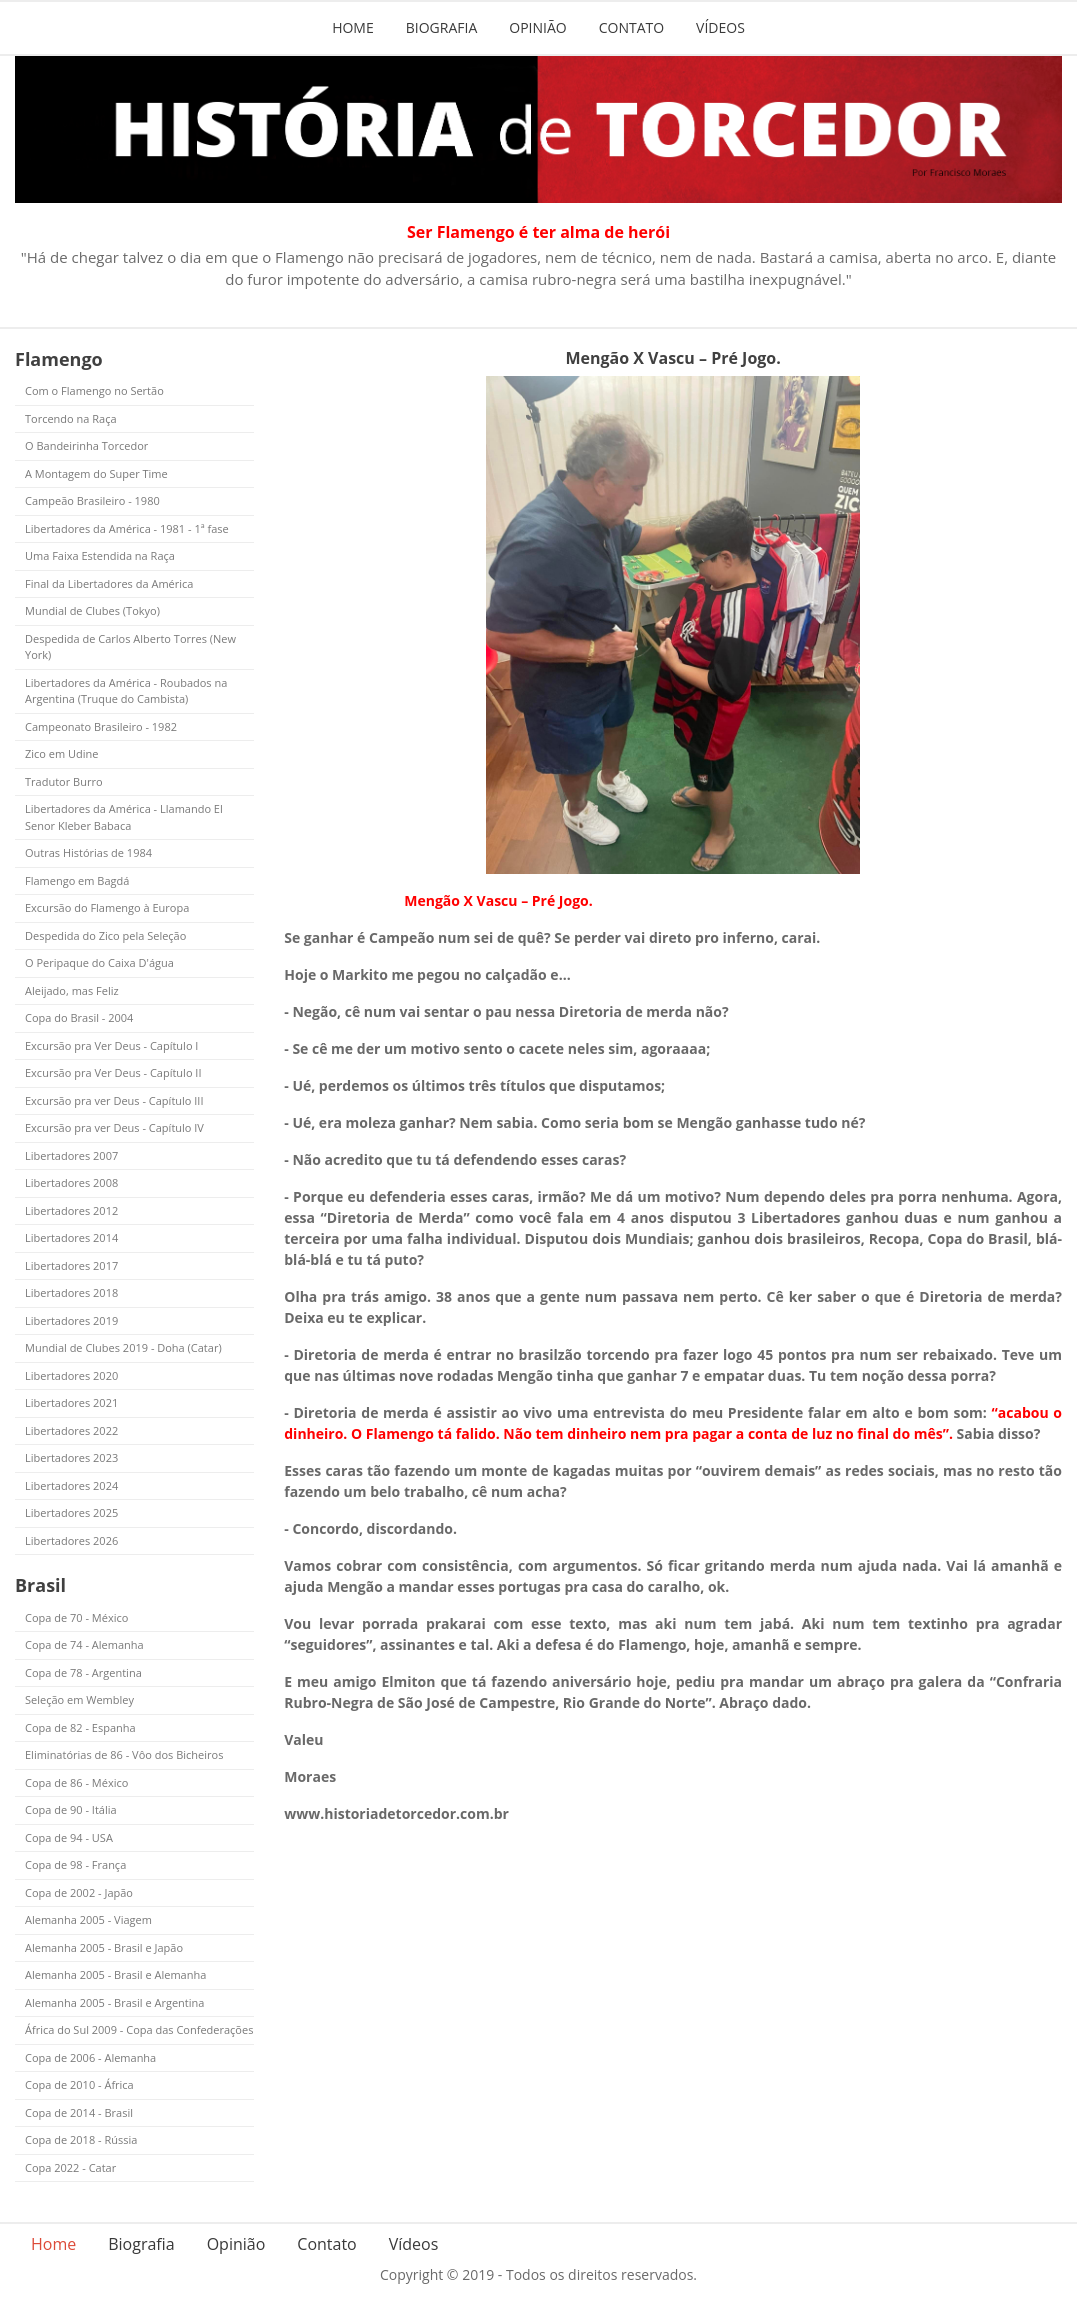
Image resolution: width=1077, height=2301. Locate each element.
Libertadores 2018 (71, 1292)
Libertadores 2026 (71, 1540)
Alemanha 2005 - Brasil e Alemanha (115, 1974)
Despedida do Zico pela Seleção (105, 935)
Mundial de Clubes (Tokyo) (92, 610)
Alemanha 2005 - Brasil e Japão (104, 1947)
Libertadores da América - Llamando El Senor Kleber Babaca (124, 817)
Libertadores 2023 (71, 1457)
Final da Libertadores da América (109, 583)
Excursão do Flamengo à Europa (107, 907)
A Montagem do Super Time (96, 473)
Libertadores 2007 (71, 1155)
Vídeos (720, 27)
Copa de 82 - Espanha (80, 1727)
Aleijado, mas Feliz (72, 990)
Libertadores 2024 (71, 1485)
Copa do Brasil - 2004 (79, 1017)
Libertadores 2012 (71, 1210)
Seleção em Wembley (79, 1699)
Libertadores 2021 (71, 1402)
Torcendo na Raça (71, 418)
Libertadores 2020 (71, 1375)
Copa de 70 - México (76, 1617)
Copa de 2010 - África (79, 2084)
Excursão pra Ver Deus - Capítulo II (113, 1072)
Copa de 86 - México (76, 1782)
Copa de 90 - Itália (71, 1809)
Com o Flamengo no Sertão (94, 390)
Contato (631, 27)
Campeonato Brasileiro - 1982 (101, 726)
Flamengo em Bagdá (77, 880)
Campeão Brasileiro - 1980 (92, 500)
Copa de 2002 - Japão (79, 1892)
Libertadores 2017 (71, 1265)
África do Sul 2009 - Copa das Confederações (139, 2029)
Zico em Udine (61, 753)
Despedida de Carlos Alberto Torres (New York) (130, 647)
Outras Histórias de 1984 (88, 852)
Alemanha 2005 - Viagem (88, 1919)
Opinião (537, 27)
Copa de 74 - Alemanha (84, 1644)
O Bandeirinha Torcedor (86, 445)
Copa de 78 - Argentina (83, 1672)
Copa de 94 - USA (69, 1837)
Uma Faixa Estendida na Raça (100, 555)
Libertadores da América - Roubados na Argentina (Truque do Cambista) (126, 691)
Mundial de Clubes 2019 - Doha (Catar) (123, 1347)
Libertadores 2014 (71, 1237)
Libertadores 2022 (71, 1430)
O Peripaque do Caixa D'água (99, 962)
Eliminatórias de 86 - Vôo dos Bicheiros (124, 1754)
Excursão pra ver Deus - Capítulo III (114, 1100)
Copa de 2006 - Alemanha (90, 2057)
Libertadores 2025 (71, 1512)
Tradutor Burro (64, 781)
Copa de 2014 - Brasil (79, 2112)
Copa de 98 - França (75, 1864)
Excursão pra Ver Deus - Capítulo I (111, 1045)
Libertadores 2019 (71, 1320)
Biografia (442, 27)
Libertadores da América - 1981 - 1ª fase (127, 528)
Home (353, 27)
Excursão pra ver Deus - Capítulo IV (114, 1127)
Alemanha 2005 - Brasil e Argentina (114, 2002)
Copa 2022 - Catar (70, 2167)
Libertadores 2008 (71, 1182)
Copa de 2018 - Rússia (81, 2139)
